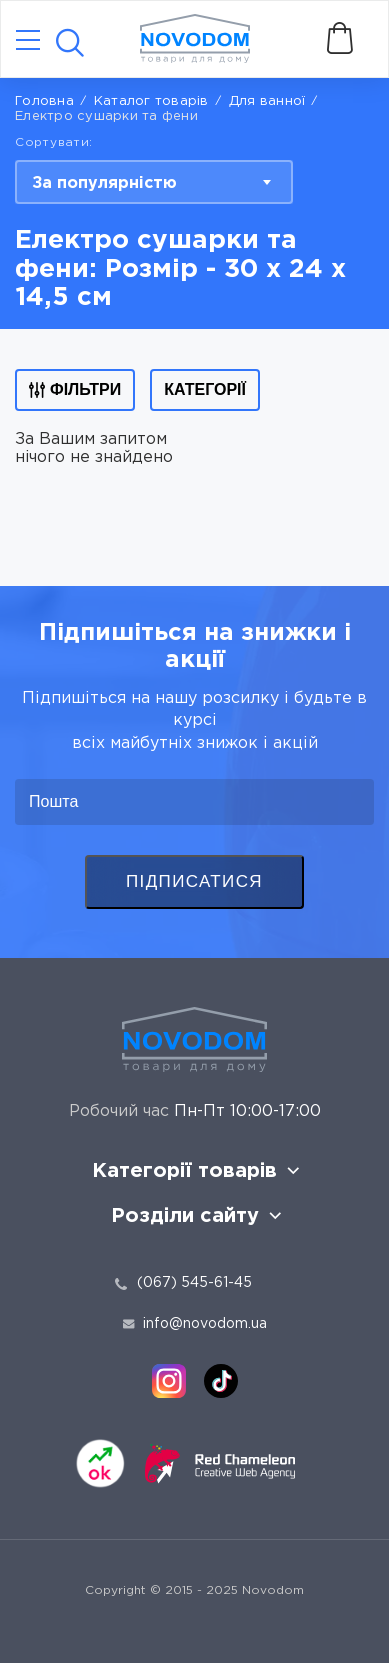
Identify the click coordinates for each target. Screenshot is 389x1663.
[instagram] (169, 1381)
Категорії (205, 389)
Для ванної (267, 101)
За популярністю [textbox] (104, 183)
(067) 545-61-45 (194, 1283)
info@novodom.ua (195, 1324)
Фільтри (75, 389)
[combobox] (154, 182)
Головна (44, 101)
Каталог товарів (151, 101)
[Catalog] (28, 41)
